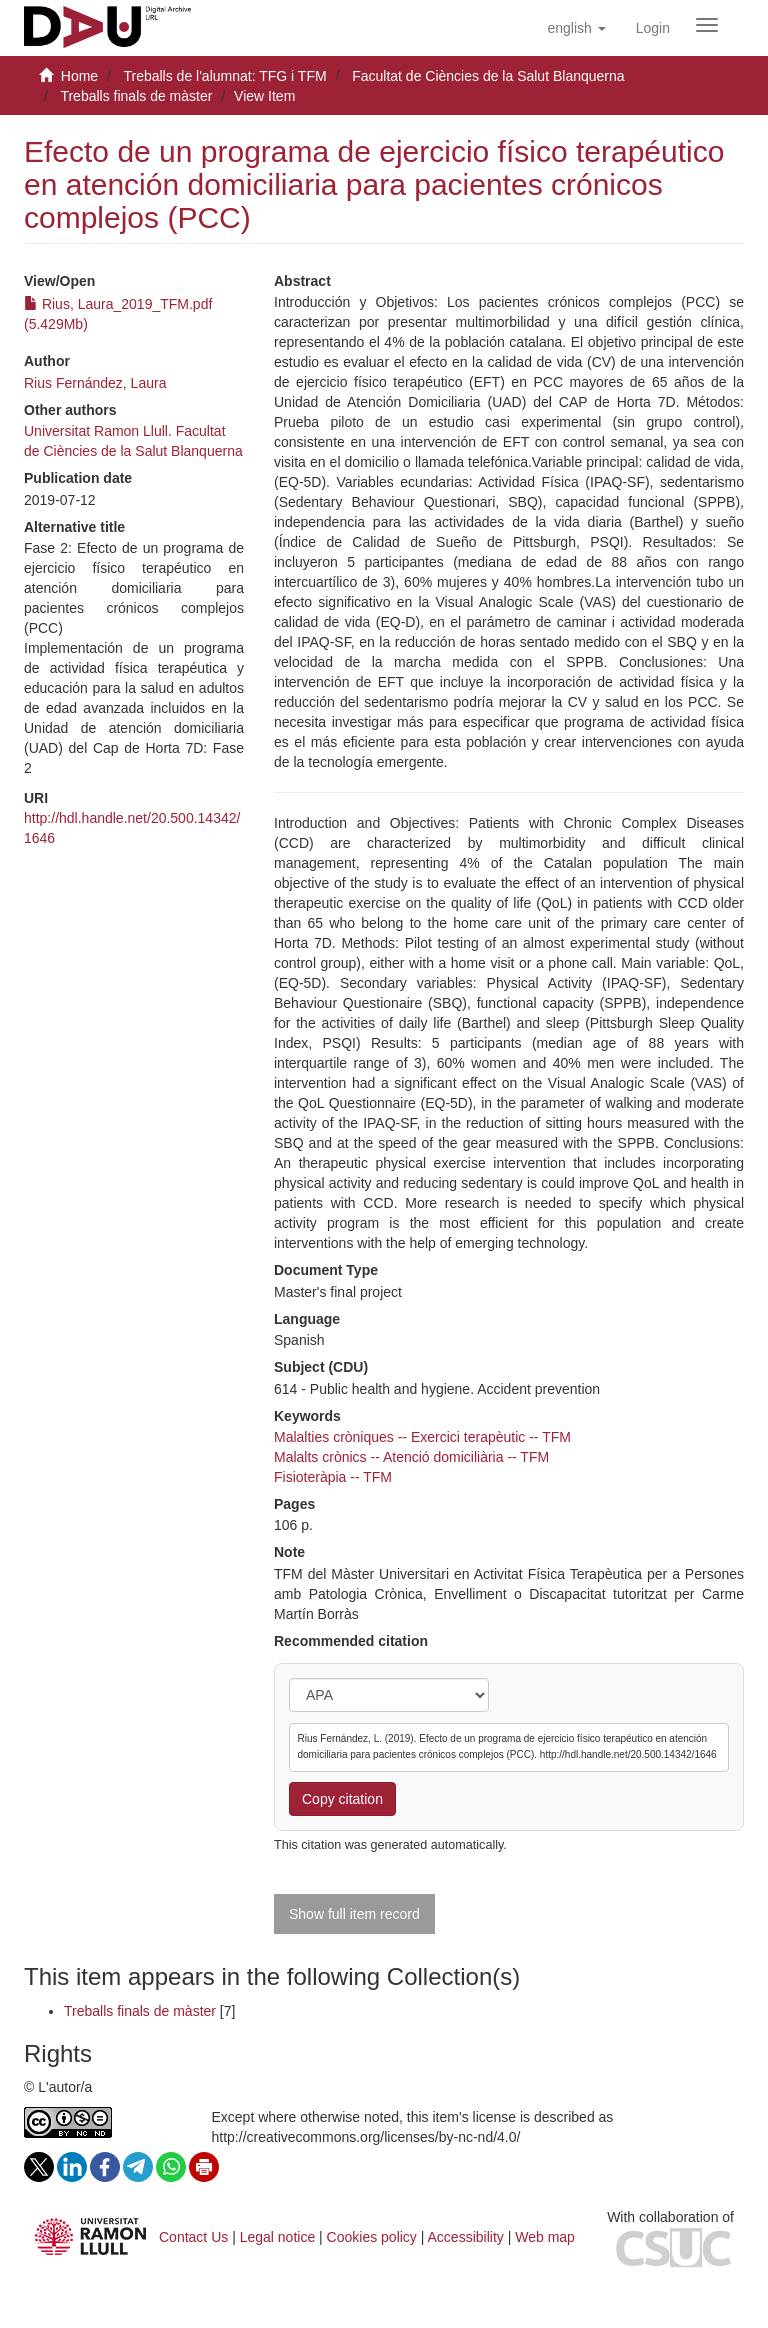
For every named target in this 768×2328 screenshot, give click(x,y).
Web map (545, 2237)
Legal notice (278, 2237)
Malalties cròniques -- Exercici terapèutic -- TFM (422, 1437)
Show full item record (354, 1914)
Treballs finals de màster (136, 96)
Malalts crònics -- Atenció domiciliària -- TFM (411, 1457)
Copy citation (342, 1799)
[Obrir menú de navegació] (707, 25)
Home (79, 76)
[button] (576, 28)
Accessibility (466, 2237)
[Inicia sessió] (653, 28)
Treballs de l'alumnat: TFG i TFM (224, 76)
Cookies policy (372, 2237)
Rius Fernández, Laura (95, 383)
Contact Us (193, 2237)
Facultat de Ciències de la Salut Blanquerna (488, 76)
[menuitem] (653, 28)
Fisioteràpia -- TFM (333, 1477)
